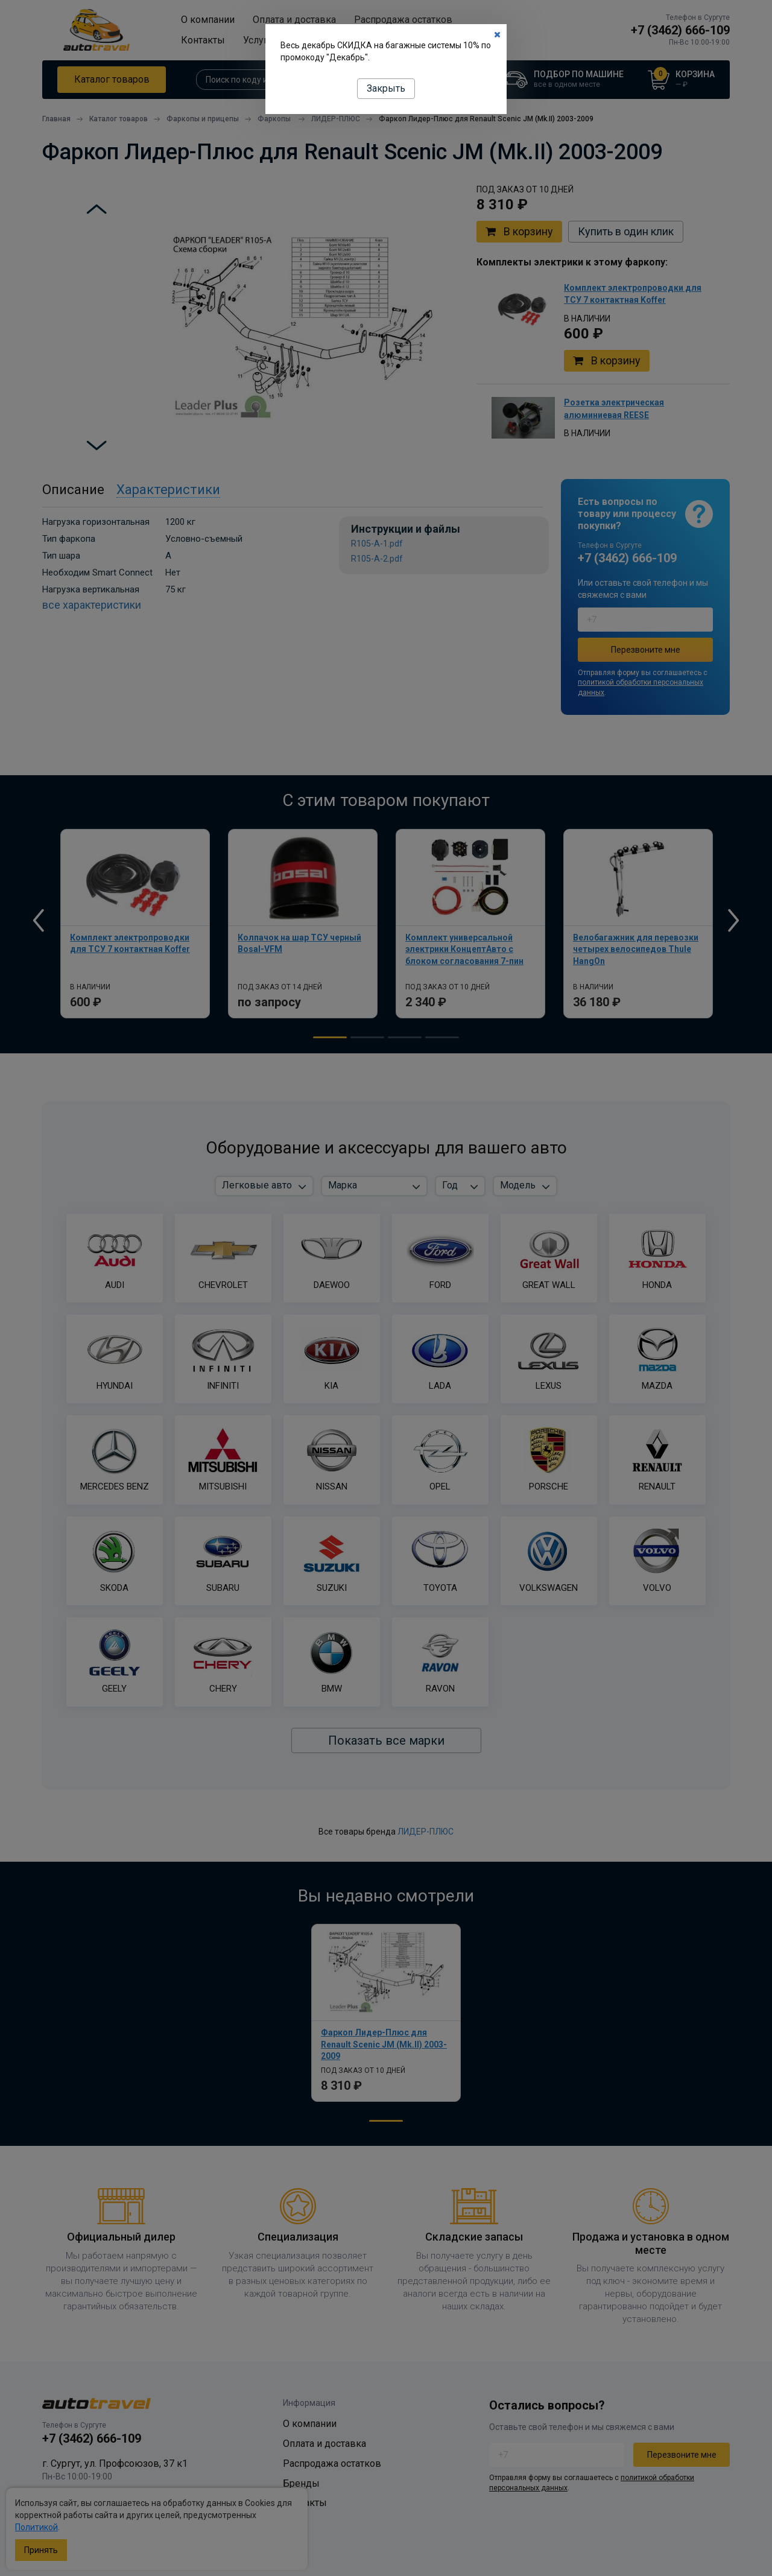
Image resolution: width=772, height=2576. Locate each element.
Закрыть (386, 88)
